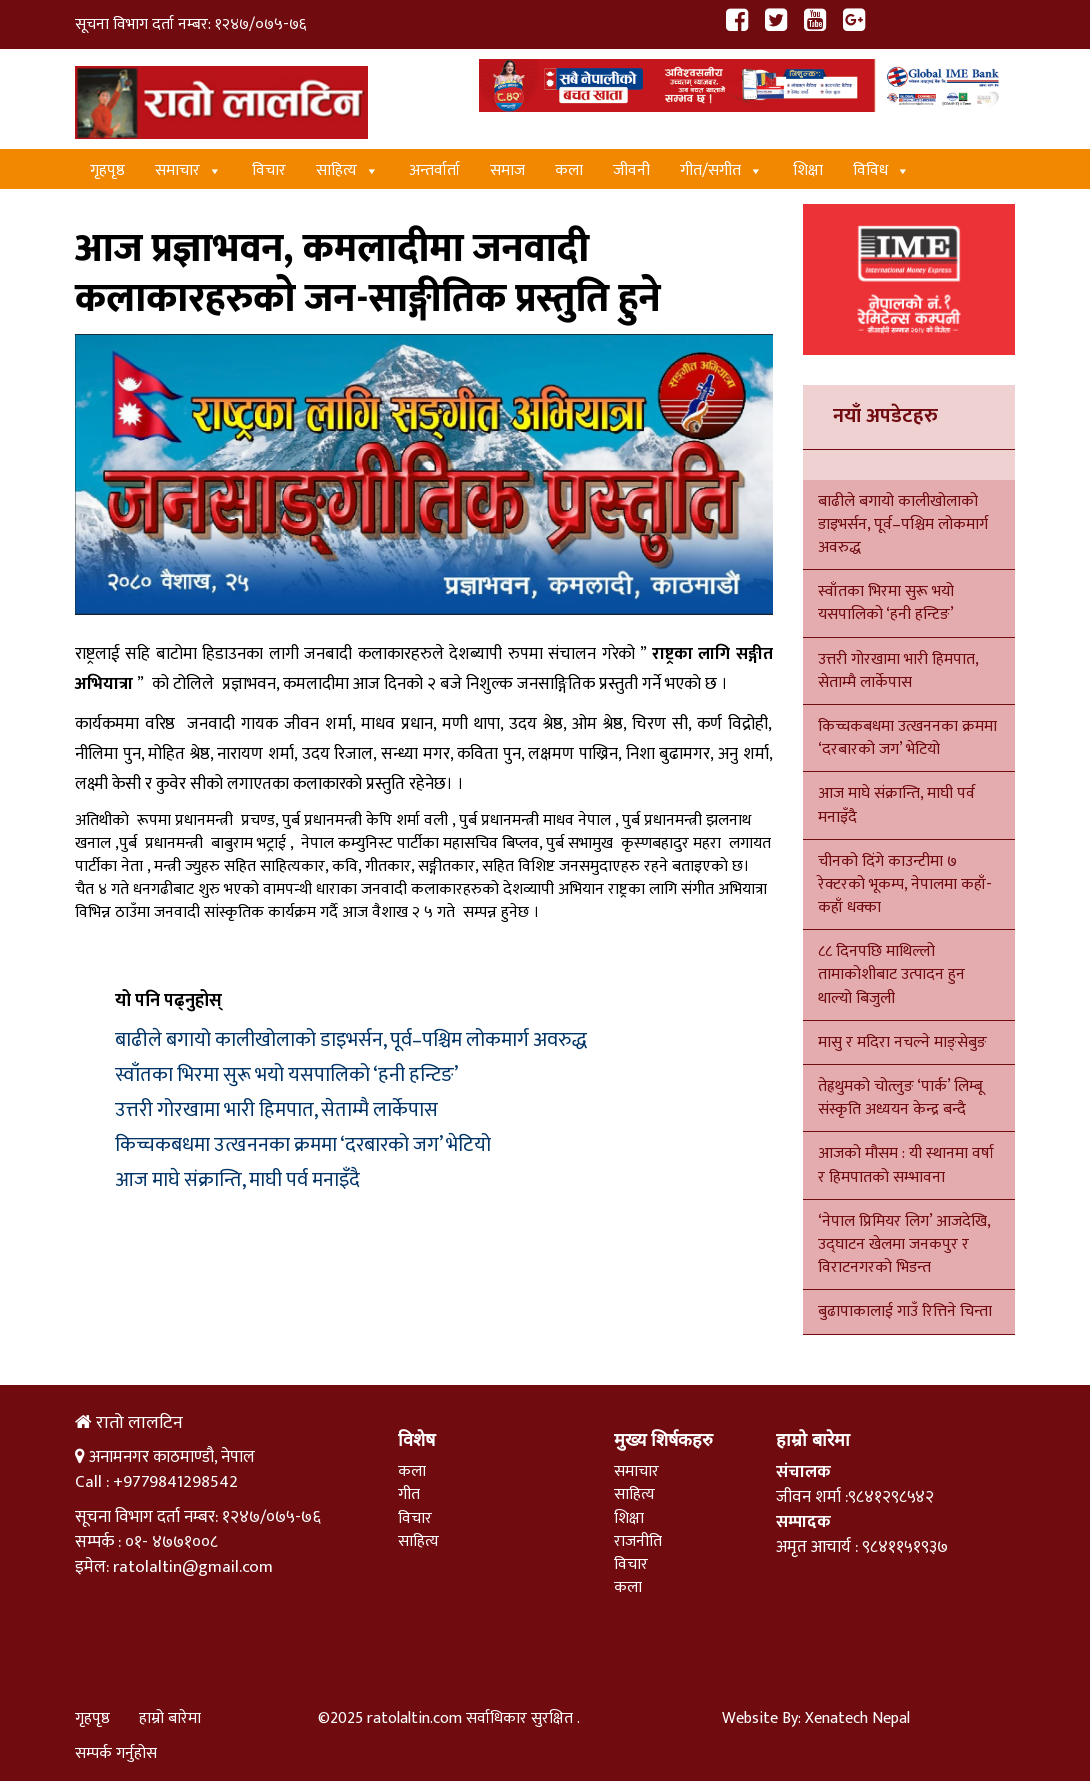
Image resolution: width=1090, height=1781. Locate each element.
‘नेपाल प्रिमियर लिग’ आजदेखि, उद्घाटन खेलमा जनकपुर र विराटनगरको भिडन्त (904, 1244)
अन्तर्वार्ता (434, 170)
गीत (409, 1494)
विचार (269, 170)
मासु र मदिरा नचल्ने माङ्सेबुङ (902, 1042)
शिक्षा (808, 170)
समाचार (188, 170)
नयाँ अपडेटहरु (885, 416)
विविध (881, 170)
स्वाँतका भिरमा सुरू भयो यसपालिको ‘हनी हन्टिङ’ (286, 1075)
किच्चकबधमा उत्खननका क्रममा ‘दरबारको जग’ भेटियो (303, 1145)
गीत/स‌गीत (721, 170)
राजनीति (638, 1541)
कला (569, 170)
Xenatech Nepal (857, 1718)
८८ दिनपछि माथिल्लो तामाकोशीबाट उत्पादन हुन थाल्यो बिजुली (891, 974)
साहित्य (347, 170)
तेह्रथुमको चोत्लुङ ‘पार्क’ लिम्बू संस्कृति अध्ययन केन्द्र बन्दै (900, 1098)
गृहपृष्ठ (107, 170)
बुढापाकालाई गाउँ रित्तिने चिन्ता (905, 1311)
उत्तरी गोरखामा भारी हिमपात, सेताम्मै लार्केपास (276, 1110)
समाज (507, 170)
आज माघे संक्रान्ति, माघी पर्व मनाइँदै (237, 1180)
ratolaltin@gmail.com (193, 1567)
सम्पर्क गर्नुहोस (116, 1753)
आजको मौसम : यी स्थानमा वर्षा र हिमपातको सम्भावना (906, 1165)
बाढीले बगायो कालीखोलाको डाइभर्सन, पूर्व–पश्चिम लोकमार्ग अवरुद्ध (351, 1040)
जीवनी (631, 170)
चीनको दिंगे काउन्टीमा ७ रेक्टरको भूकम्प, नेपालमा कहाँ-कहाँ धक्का (905, 884)
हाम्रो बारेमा (170, 1718)
